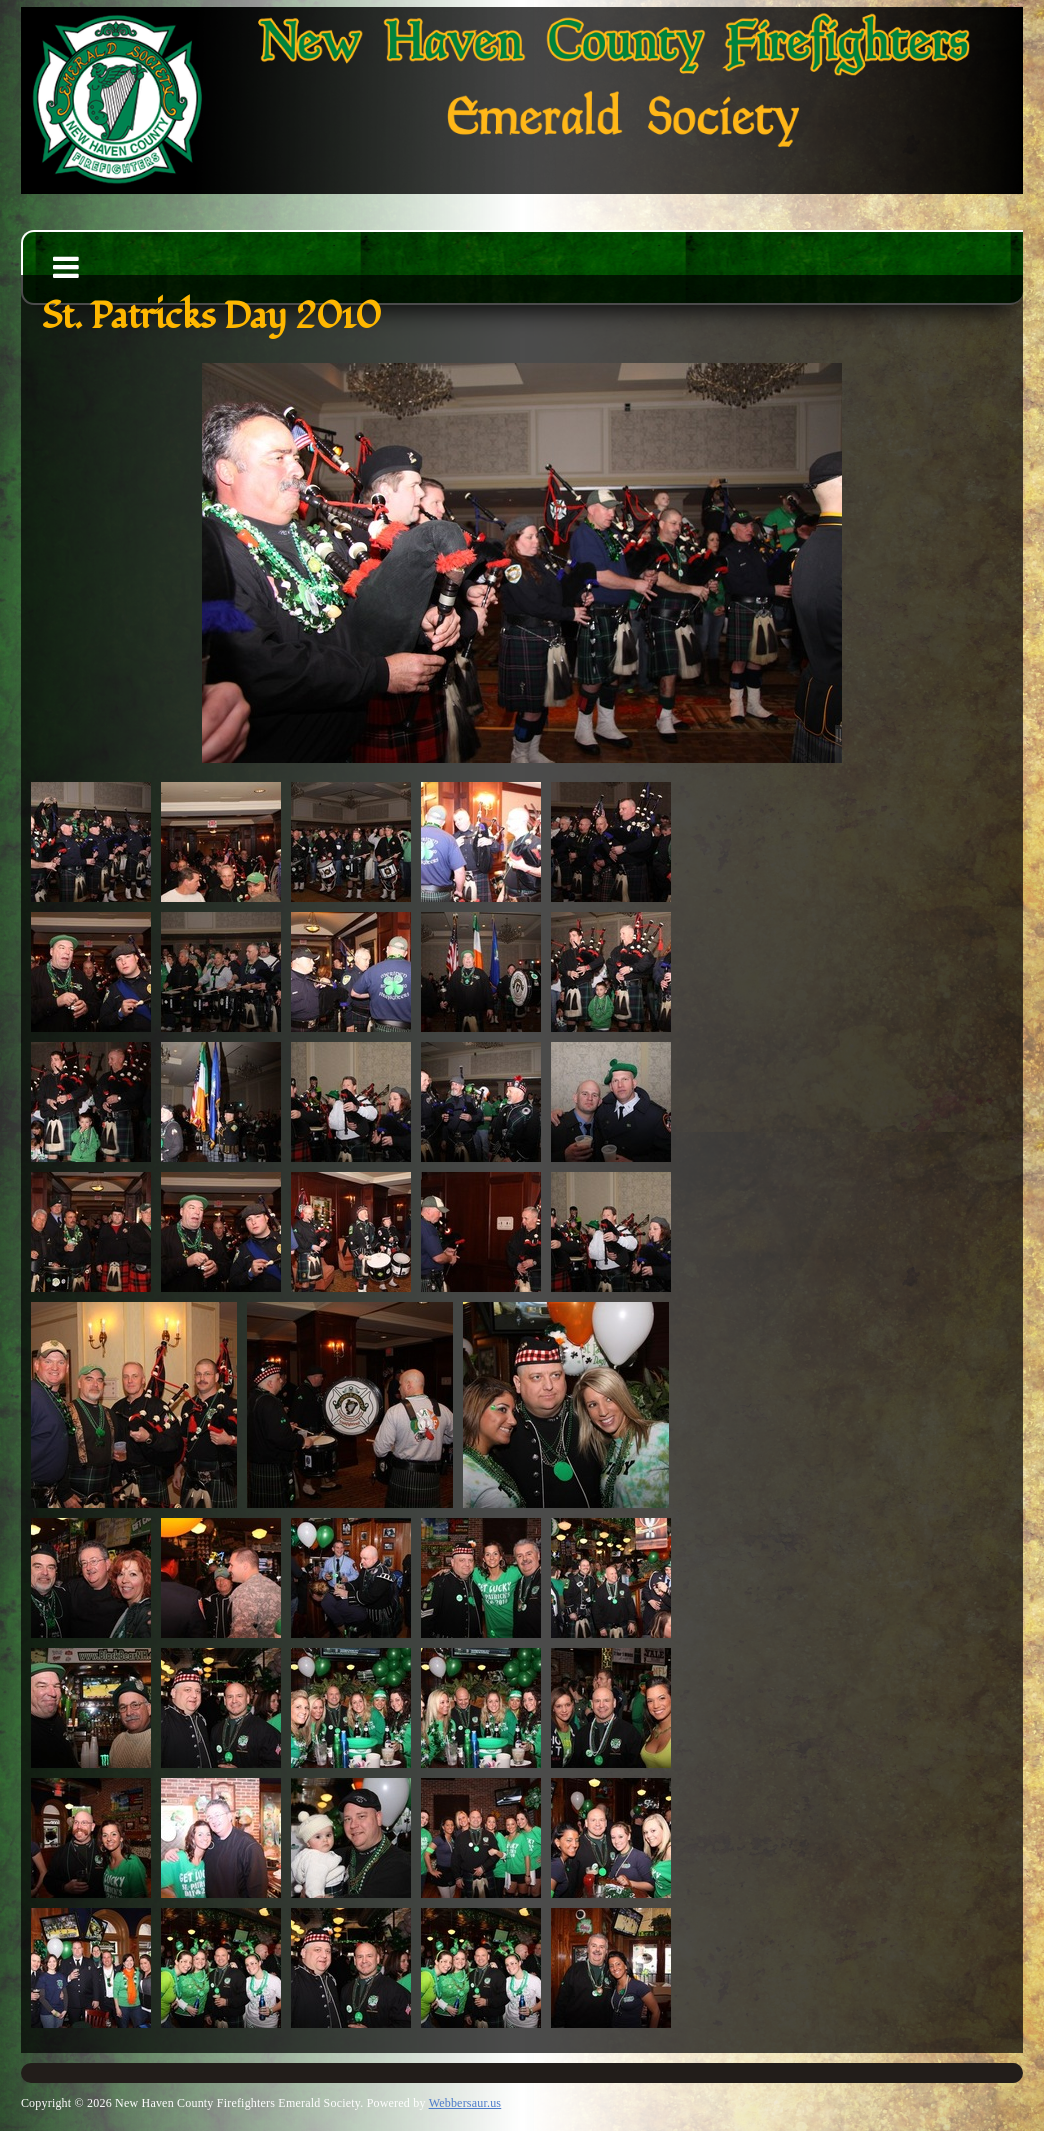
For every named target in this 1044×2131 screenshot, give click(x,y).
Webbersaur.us (465, 2103)
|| (838, 734)
